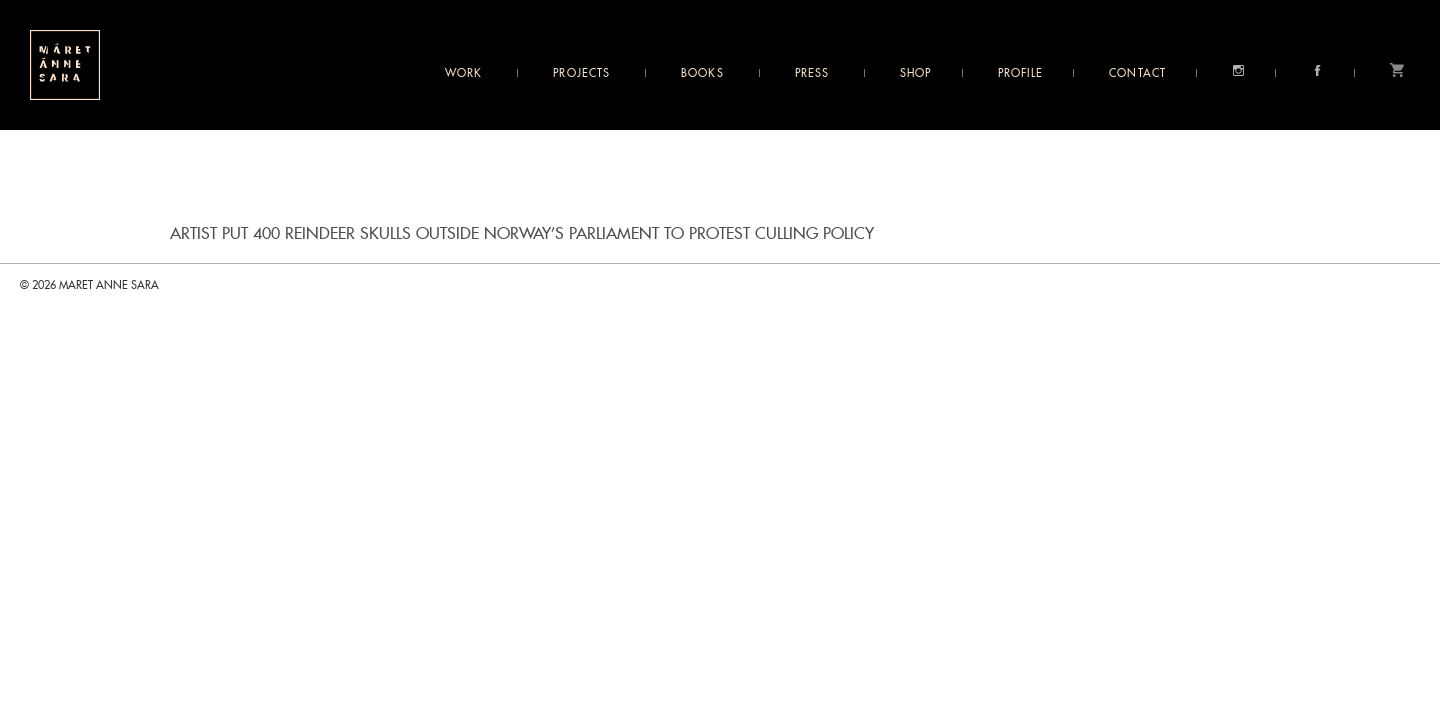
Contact (1137, 73)
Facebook (1317, 70)
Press (812, 73)
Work (463, 73)
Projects (581, 73)
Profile (1021, 73)
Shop (915, 73)
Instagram (1238, 70)
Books (702, 73)
